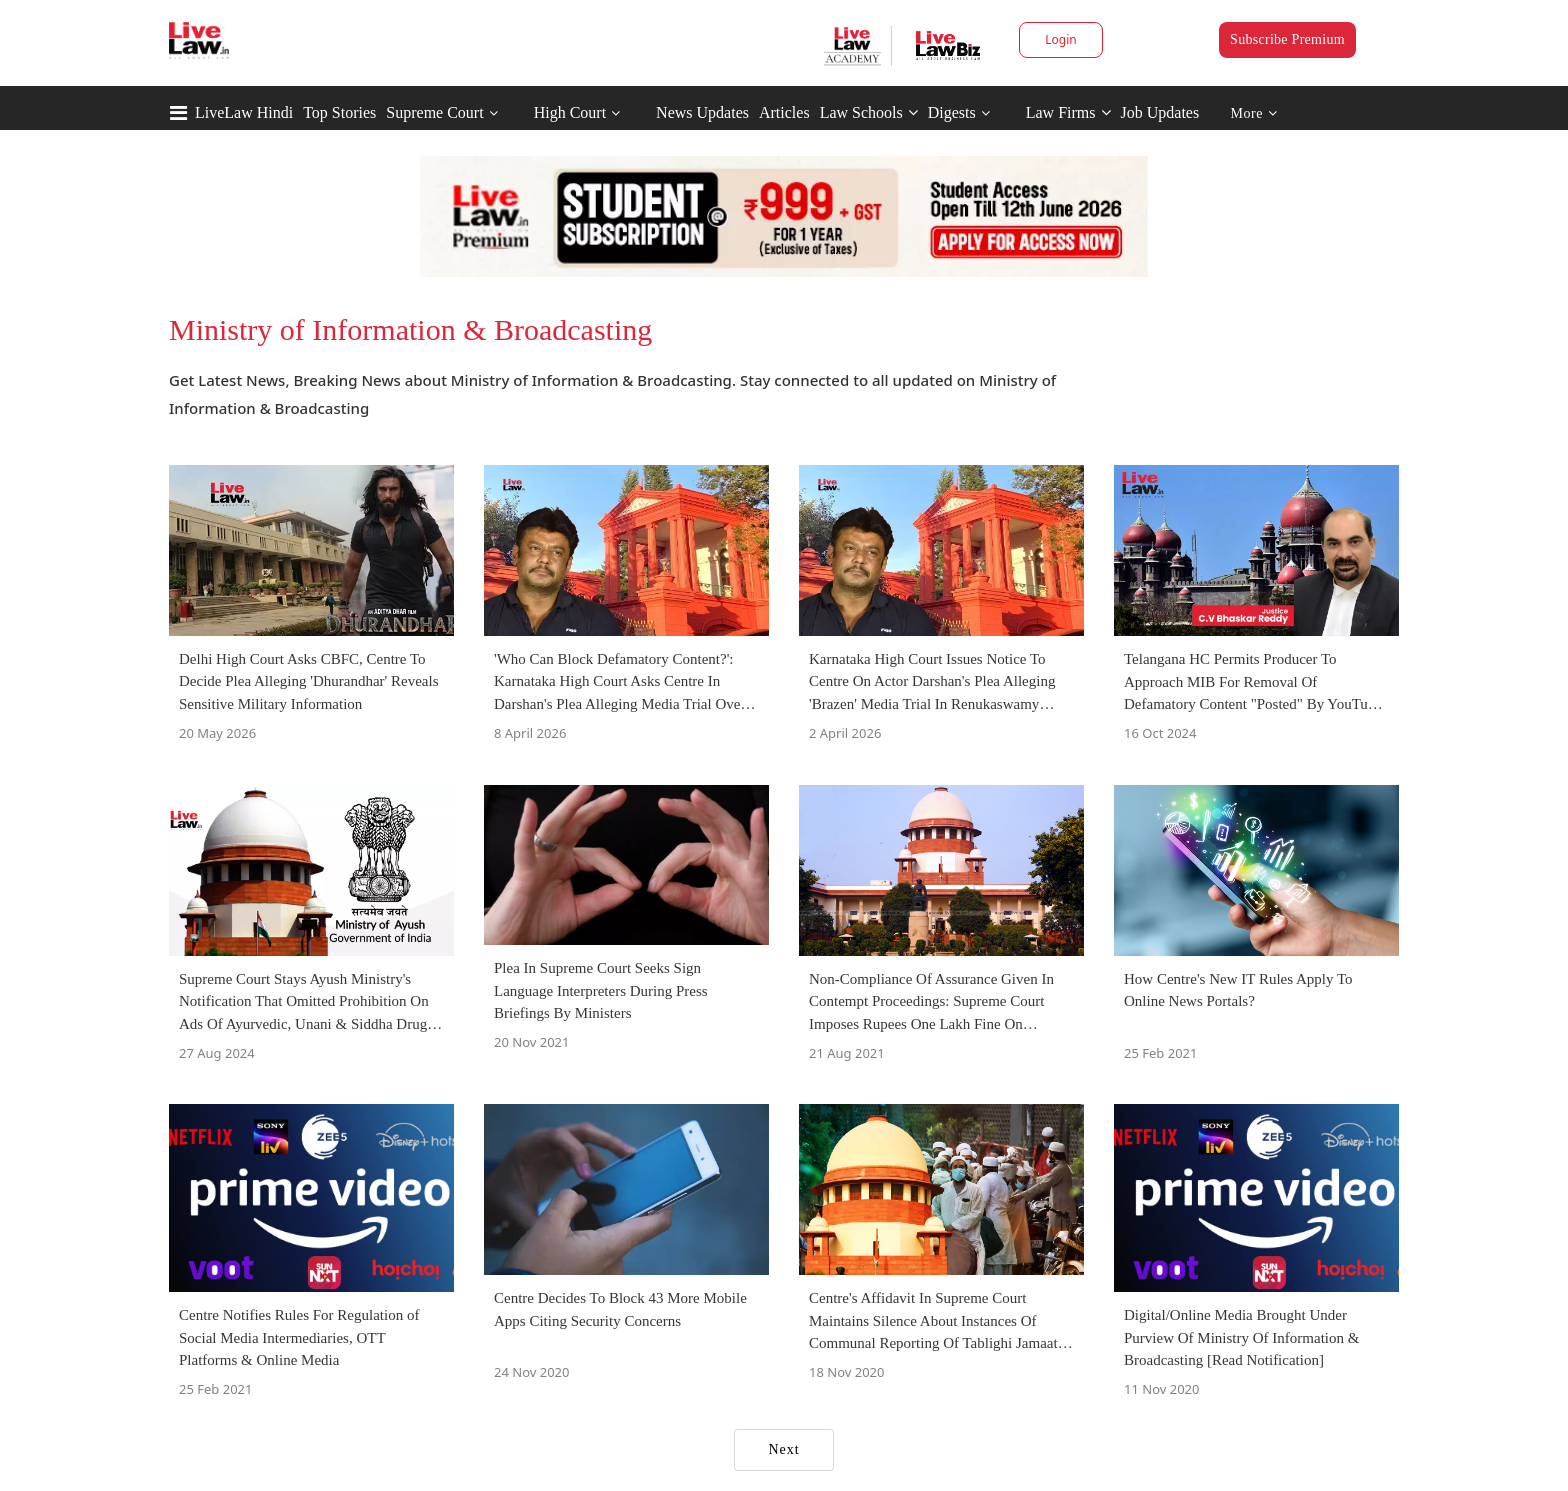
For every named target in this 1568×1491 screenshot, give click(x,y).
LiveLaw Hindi (244, 112)
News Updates (702, 112)
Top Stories (339, 112)
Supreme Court (434, 112)
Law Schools (869, 112)
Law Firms (1068, 112)
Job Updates (1160, 112)
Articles (784, 112)
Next (783, 1449)
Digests (952, 112)
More (1254, 113)
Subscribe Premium (1287, 39)
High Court (570, 112)
